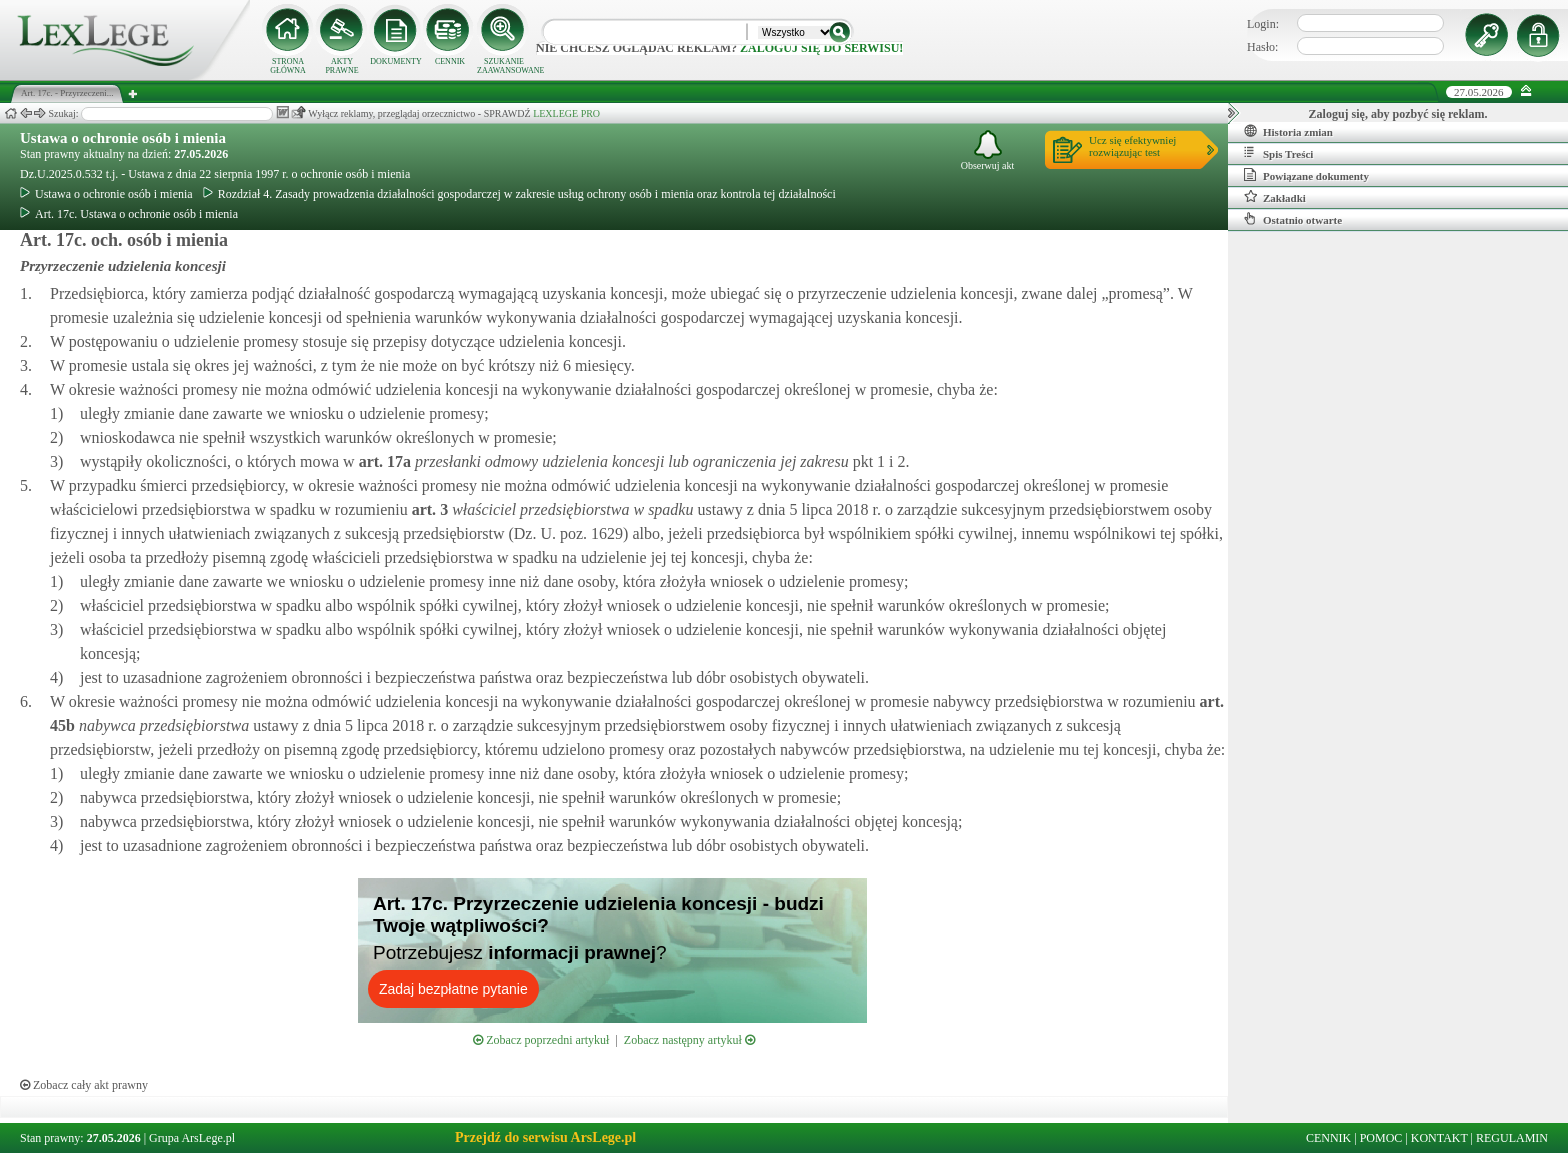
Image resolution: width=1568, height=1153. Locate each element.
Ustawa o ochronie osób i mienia (123, 138)
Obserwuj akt (988, 150)
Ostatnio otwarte (1293, 219)
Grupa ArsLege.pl (192, 1138)
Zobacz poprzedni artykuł (541, 1040)
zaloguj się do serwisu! (821, 48)
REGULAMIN (1512, 1138)
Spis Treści (1278, 153)
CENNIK (450, 61)
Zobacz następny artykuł (689, 1040)
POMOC (1381, 1138)
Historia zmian (1288, 131)
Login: (1263, 24)
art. (383, 461)
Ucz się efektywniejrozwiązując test (1132, 146)
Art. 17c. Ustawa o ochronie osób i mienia (129, 214)
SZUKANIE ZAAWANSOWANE (504, 66)
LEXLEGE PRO (566, 113)
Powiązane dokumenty (1306, 175)
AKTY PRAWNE (341, 66)
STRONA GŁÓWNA (288, 66)
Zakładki (1275, 197)
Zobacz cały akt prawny (84, 1085)
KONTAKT (1439, 1138)
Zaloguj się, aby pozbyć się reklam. (1398, 114)
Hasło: (1262, 47)
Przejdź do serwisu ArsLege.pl (545, 1137)
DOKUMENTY (396, 61)
